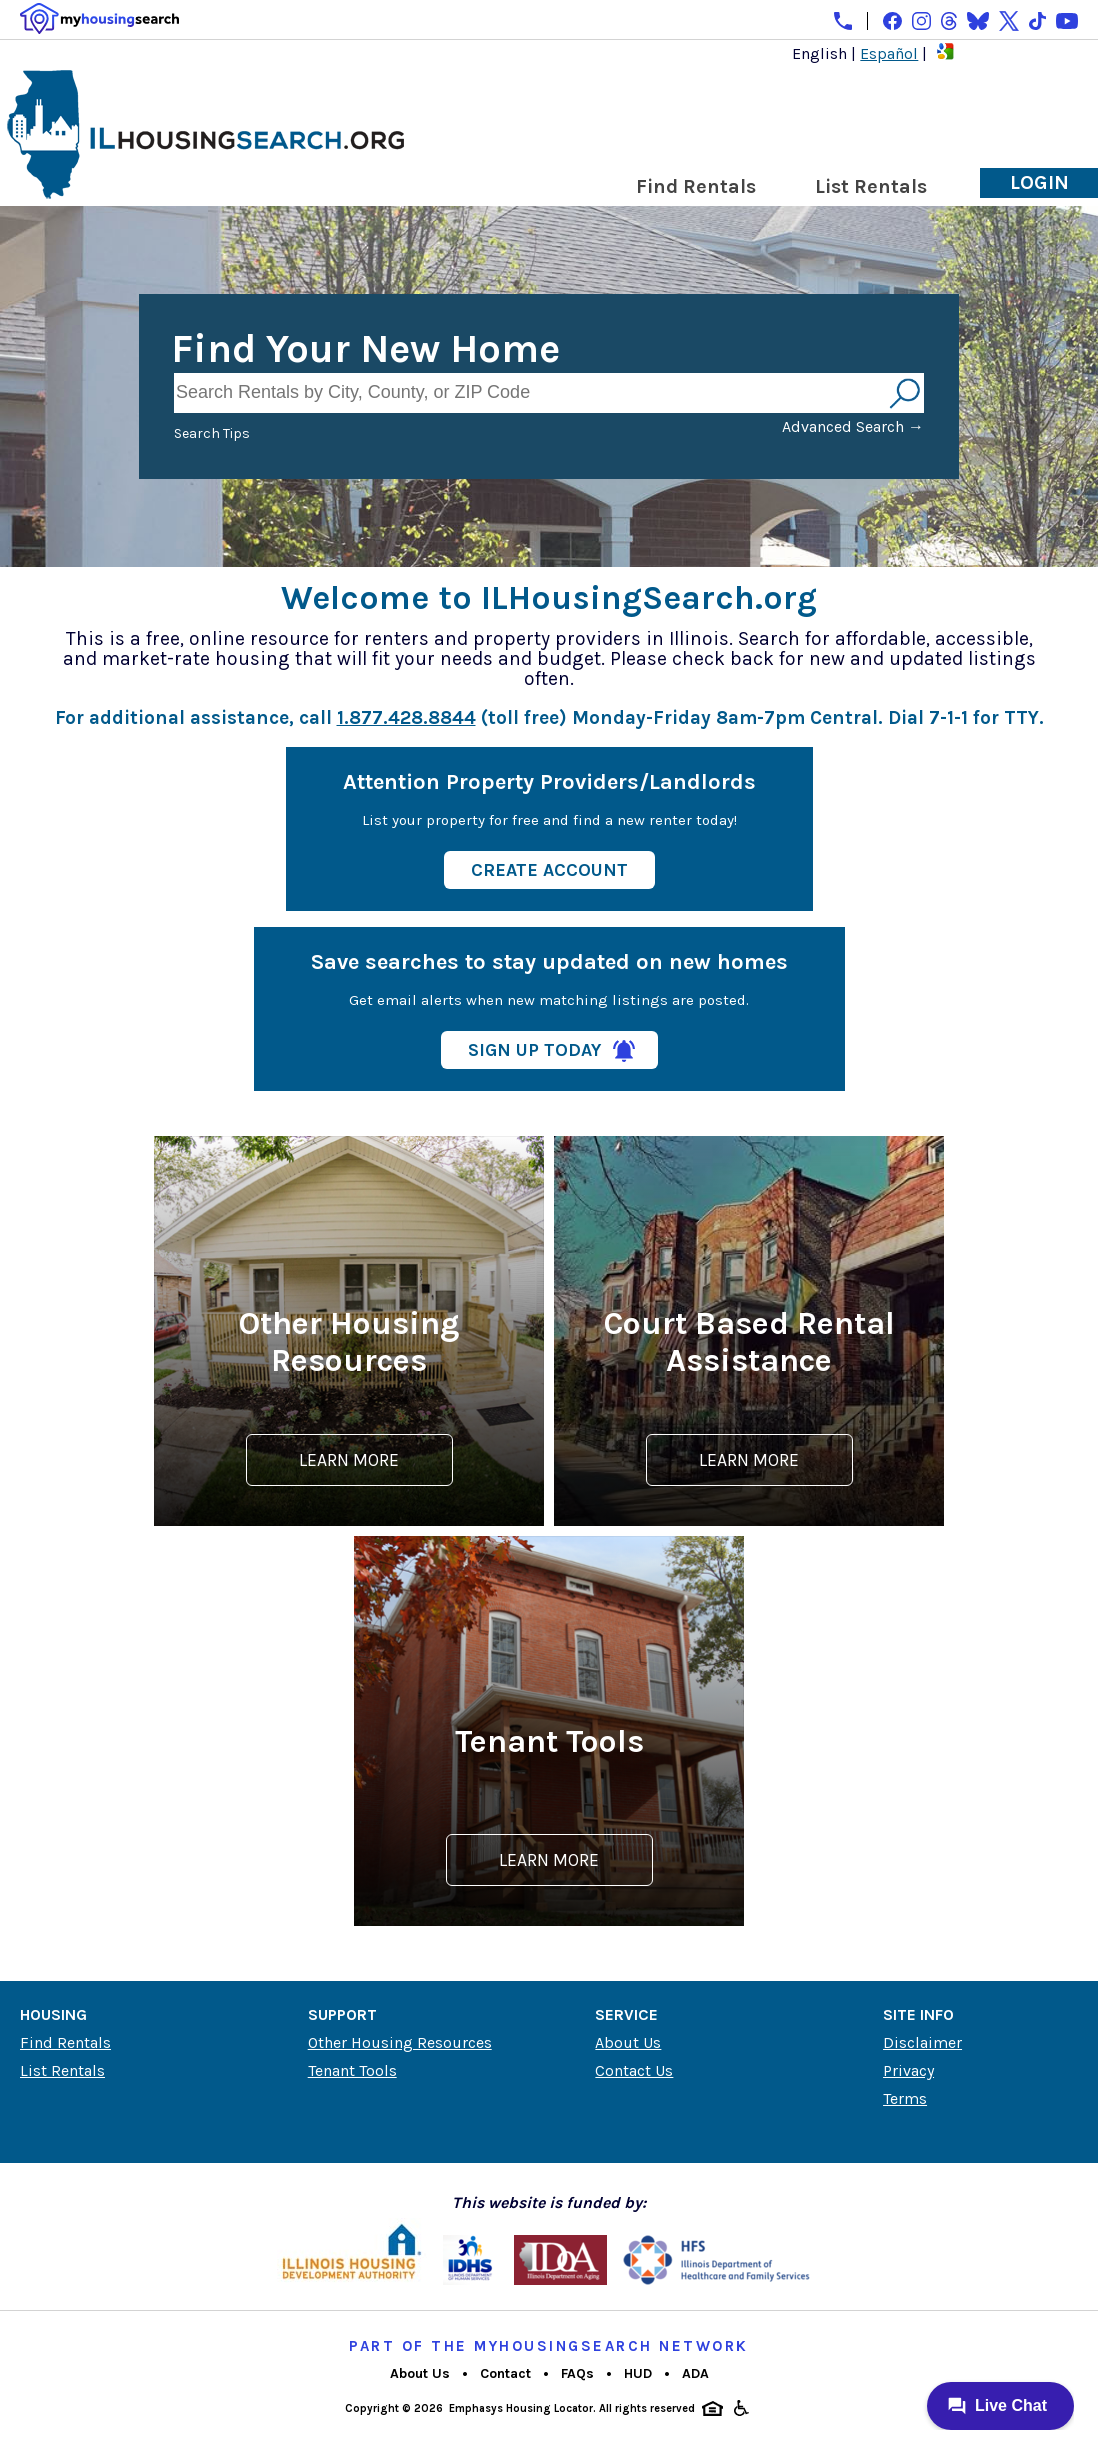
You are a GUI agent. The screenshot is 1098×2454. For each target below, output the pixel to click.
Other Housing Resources (400, 2042)
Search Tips (212, 433)
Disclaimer (922, 2042)
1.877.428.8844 (406, 717)
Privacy (908, 2070)
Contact (505, 2373)
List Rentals (871, 186)
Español (889, 53)
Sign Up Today (534, 1050)
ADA (695, 2373)
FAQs (577, 2373)
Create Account (549, 870)
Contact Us (634, 2070)
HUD (638, 2373)
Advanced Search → (853, 426)
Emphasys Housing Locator (521, 2408)
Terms (905, 2098)
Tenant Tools (352, 2070)
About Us (628, 2042)
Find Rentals (696, 186)
